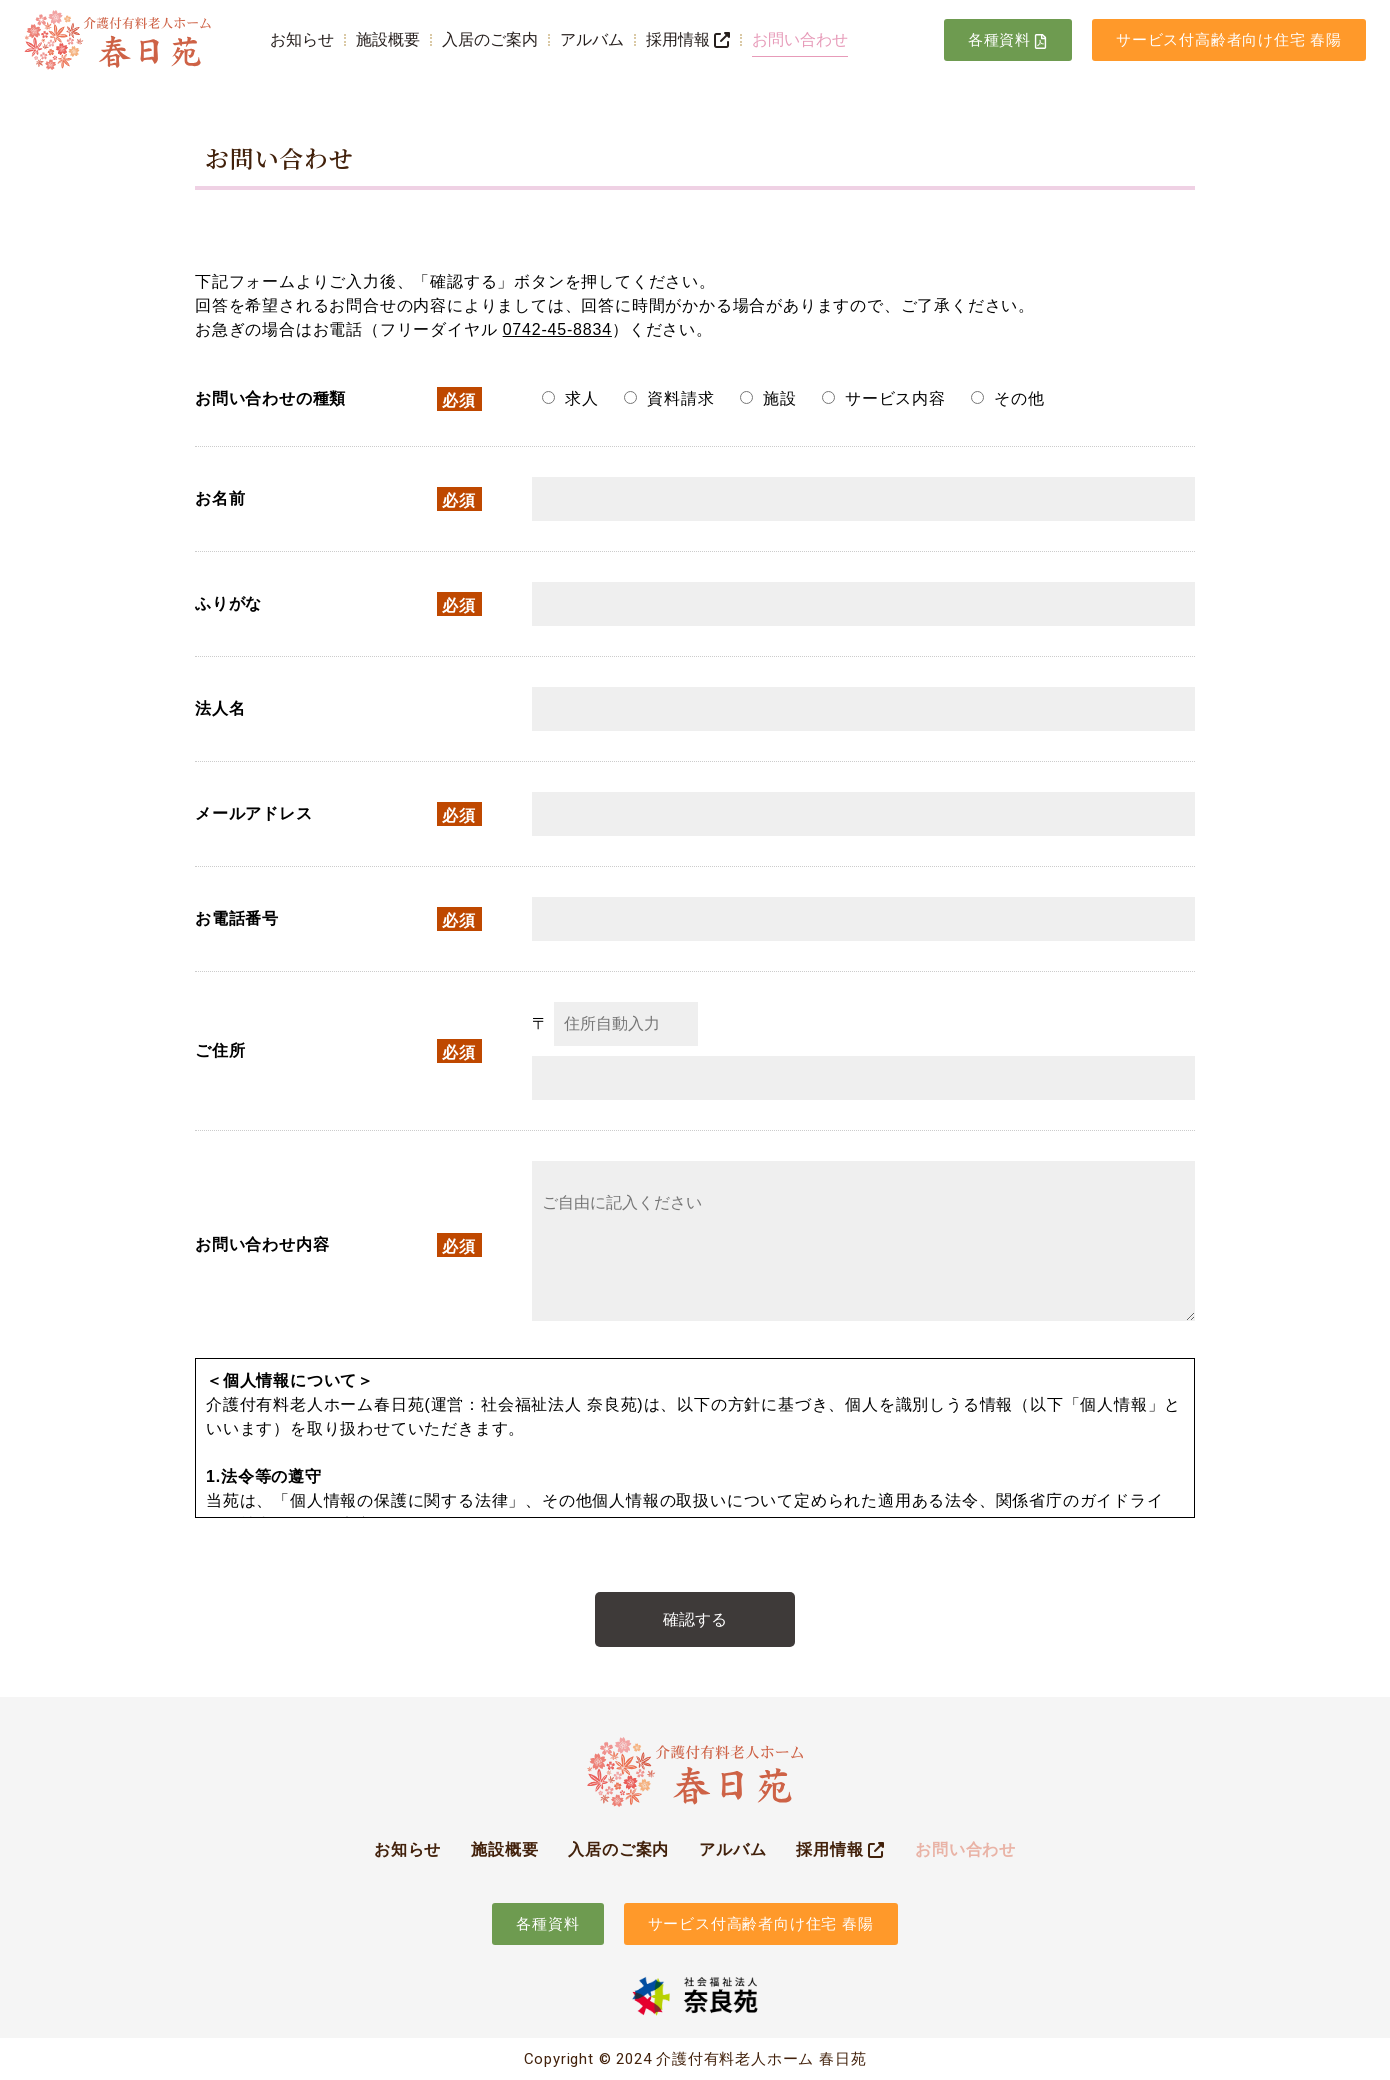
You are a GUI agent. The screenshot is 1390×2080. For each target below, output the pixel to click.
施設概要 (388, 39)
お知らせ (302, 39)
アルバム (592, 39)
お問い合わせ (800, 39)
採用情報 (688, 39)
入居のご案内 (490, 39)
